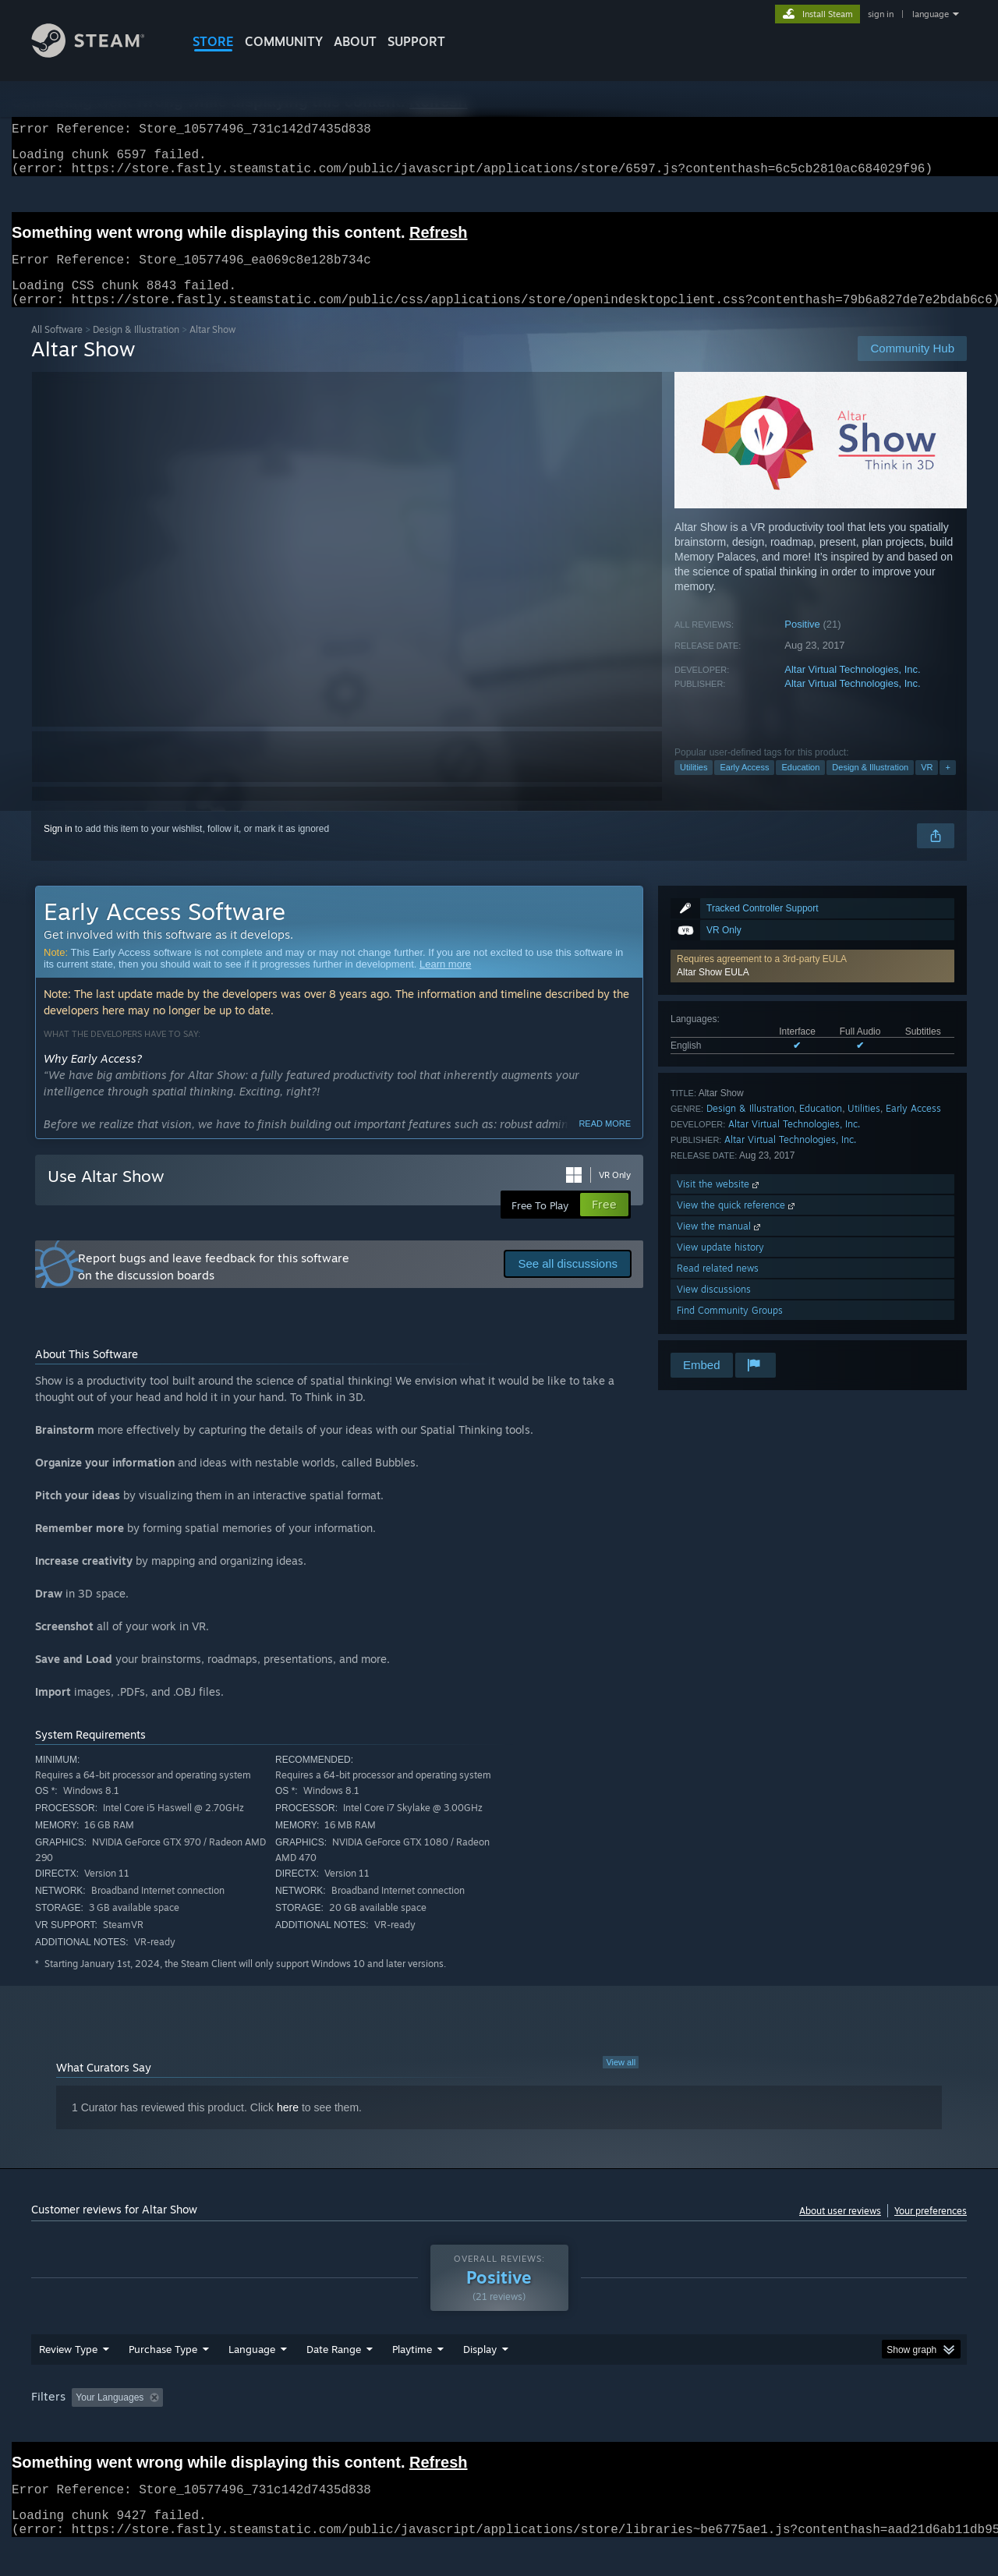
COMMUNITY (284, 41)
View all (620, 2081)
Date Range (333, 2379)
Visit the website (719, 1202)
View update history (720, 1266)
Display (480, 2379)
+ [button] (947, 786)
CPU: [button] (710, 2427)
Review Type (68, 2379)
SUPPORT (416, 41)
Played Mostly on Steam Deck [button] (499, 2427)
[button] (812, 984)
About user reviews (840, 2229)
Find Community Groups (730, 1329)
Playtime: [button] (388, 2427)
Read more (605, 1142)
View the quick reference (737, 1224)
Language (251, 2379)
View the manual (720, 1245)
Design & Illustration (136, 348)
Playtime (412, 2379)
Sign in (58, 847)
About (355, 41)
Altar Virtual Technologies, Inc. (852, 688)
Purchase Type (163, 2379)
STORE (213, 41)
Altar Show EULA (713, 990)
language (930, 14)
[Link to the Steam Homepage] (99, 53)
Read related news (718, 1287)
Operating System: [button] (630, 2427)
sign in (881, 14)
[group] (499, 2428)
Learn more (445, 983)
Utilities (693, 786)
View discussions (714, 1308)
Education (800, 786)
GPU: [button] (763, 2427)
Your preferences (930, 2229)
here (288, 2126)
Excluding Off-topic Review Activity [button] (267, 2427)
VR (927, 786)
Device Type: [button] (831, 2427)
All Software (57, 348)
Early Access (744, 786)
